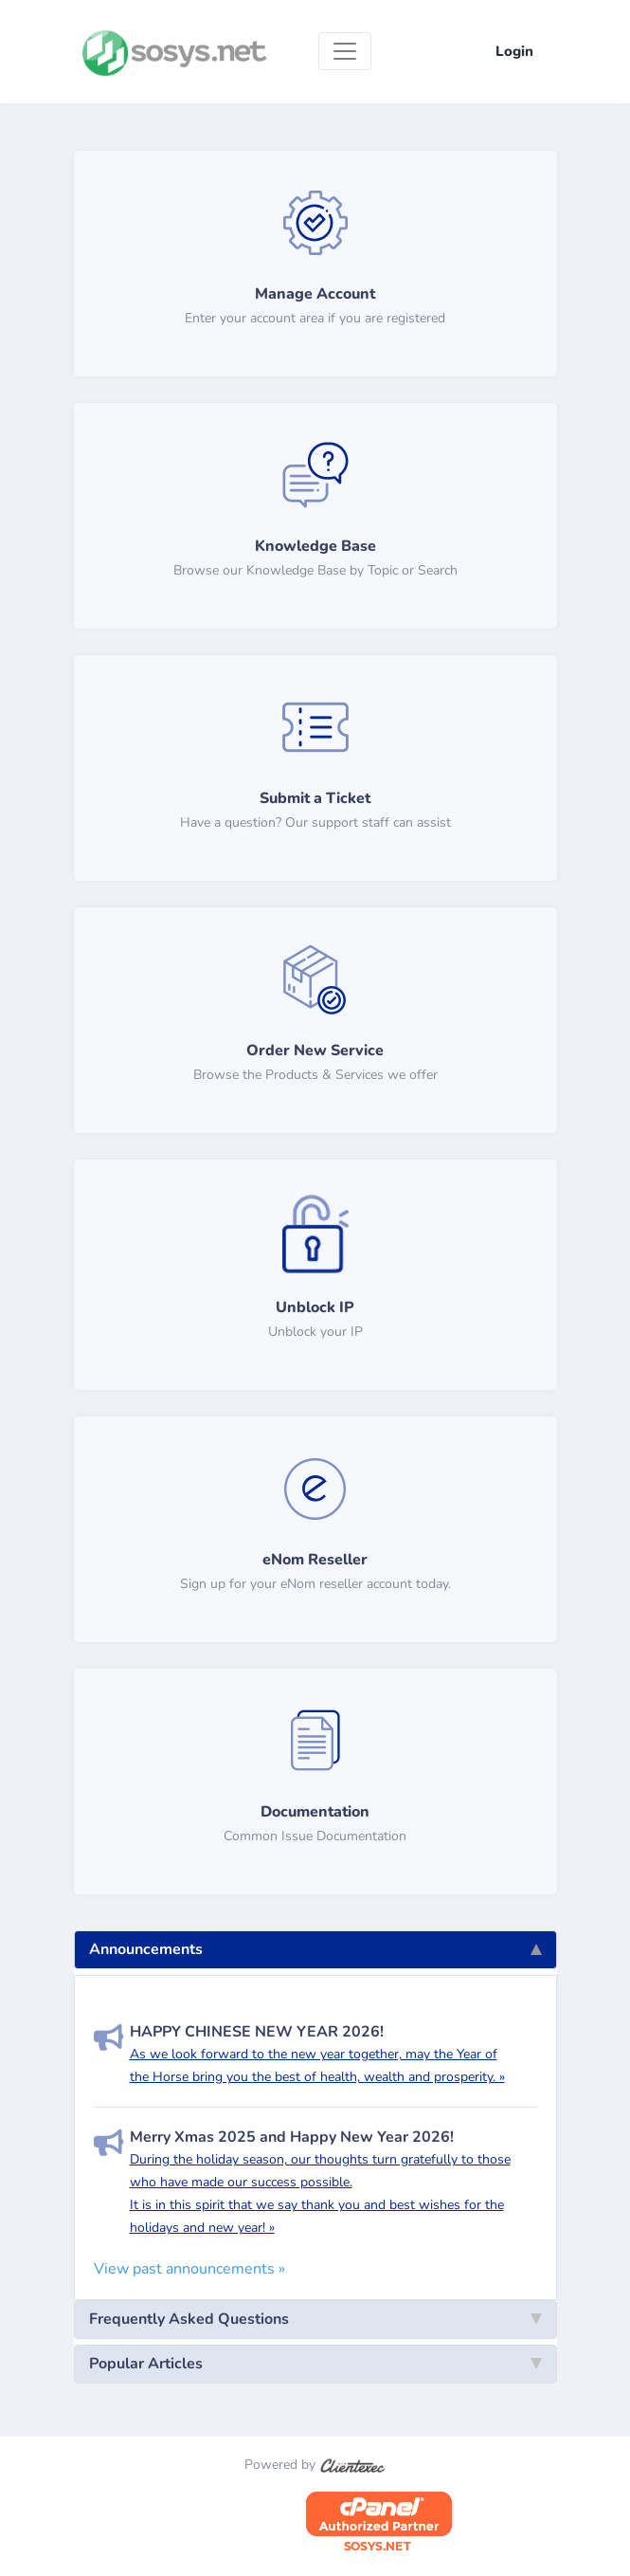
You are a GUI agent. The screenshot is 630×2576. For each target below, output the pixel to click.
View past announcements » (189, 2268)
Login (514, 51)
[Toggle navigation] (344, 51)
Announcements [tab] (315, 1949)
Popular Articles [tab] (315, 2363)
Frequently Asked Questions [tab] (315, 2319)
